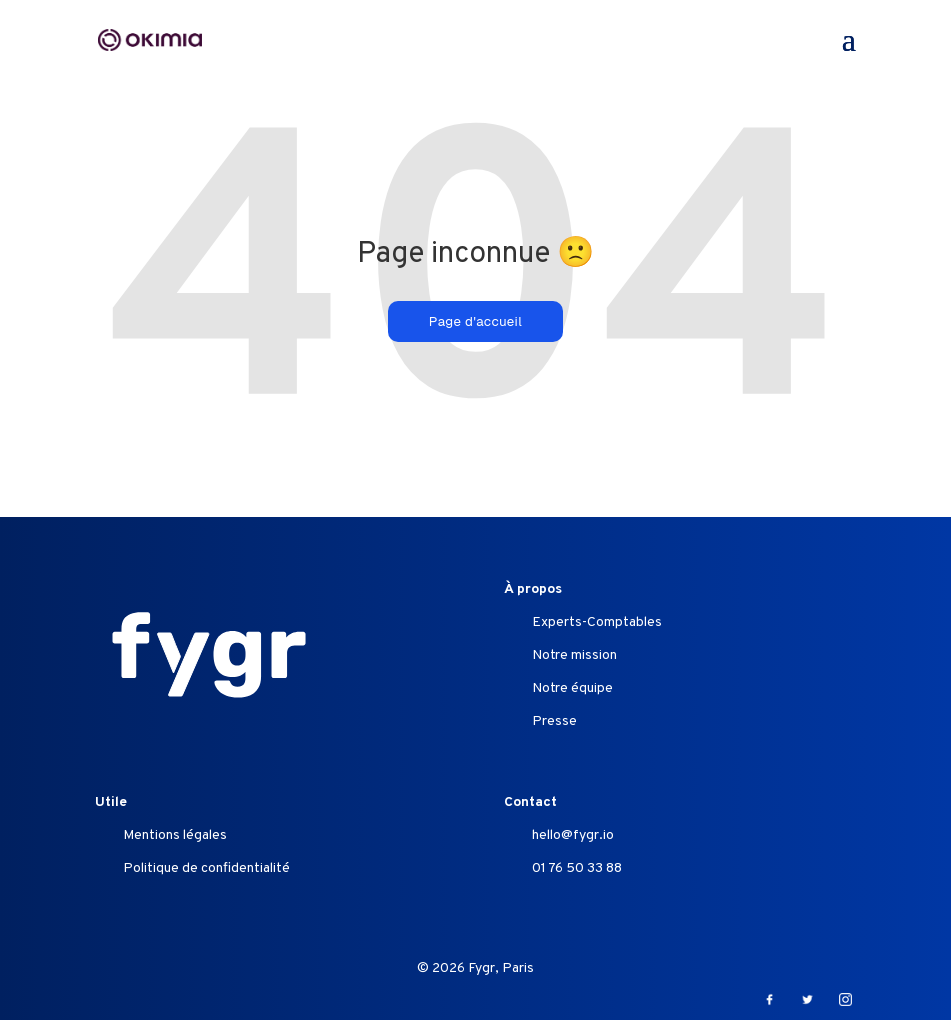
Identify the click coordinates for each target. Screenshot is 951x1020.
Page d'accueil (475, 321)
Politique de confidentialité (206, 868)
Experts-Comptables (597, 622)
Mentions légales (175, 835)
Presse (554, 721)
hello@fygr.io (573, 835)
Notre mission (574, 655)
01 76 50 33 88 (577, 868)
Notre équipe (572, 688)
